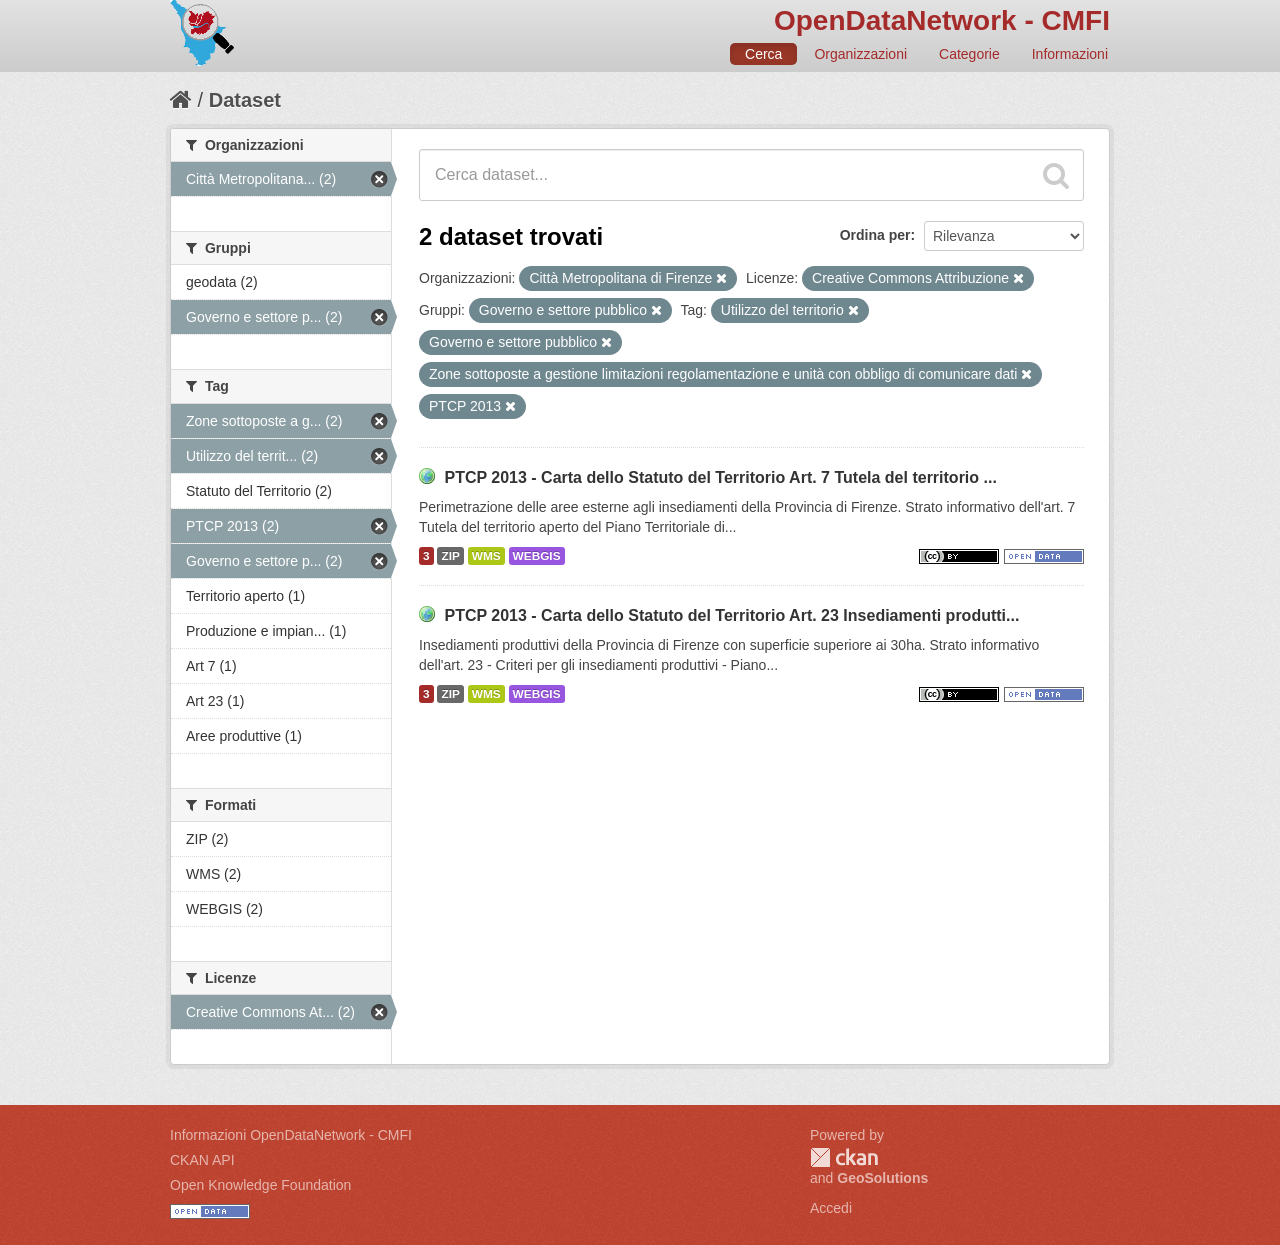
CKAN (844, 1157)
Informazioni (1070, 54)
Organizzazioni (860, 54)
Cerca (763, 54)
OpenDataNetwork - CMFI (942, 20)
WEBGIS (537, 556)
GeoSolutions (882, 1178)
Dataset (245, 100)
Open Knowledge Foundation (260, 1185)
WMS (486, 556)
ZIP (450, 556)
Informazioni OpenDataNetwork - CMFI (291, 1135)
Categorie (969, 54)
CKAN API (202, 1160)
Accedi (831, 1208)
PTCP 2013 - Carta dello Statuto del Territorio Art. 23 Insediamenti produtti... (731, 615)
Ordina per (875, 235)
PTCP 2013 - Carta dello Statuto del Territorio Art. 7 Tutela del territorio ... (720, 477)
